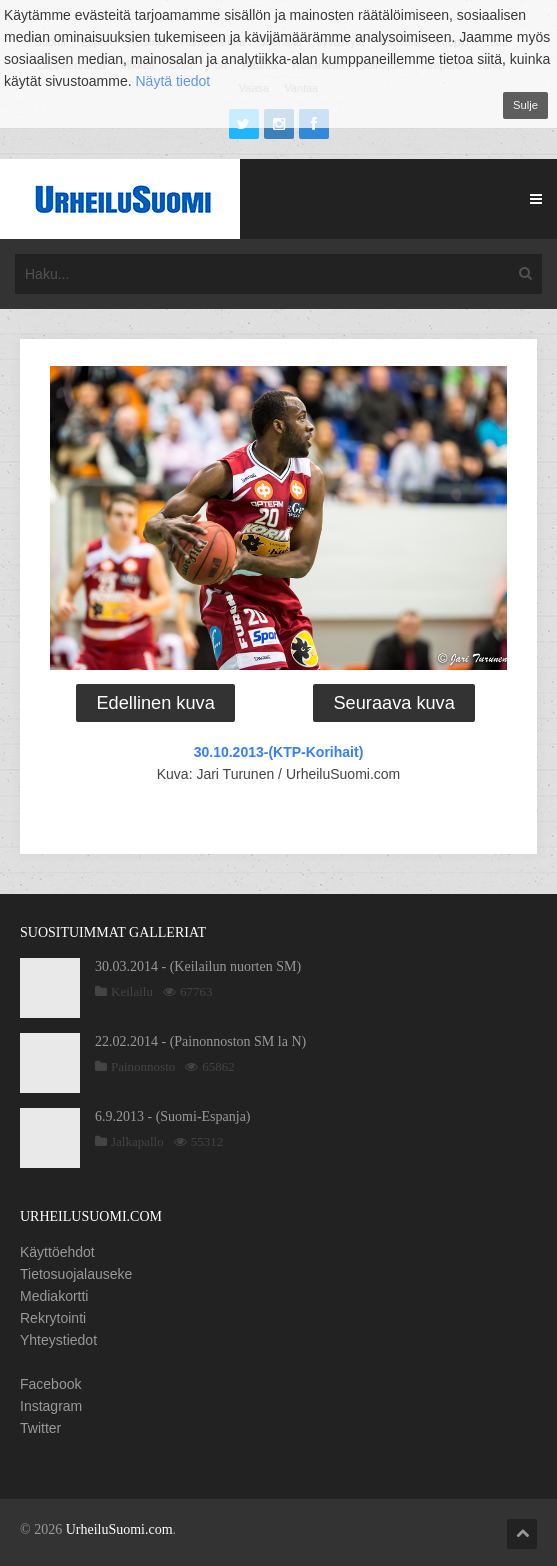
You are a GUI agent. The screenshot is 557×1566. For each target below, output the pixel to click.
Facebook (50, 1384)
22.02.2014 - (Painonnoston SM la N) (200, 1041)
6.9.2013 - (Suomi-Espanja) (173, 1116)
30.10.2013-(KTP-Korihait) (279, 752)
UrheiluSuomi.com (119, 1529)
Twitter (40, 1428)
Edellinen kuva (155, 703)
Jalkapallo (137, 1141)
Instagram (51, 1406)
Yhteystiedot (58, 1340)
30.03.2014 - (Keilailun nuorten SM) (198, 966)
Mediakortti (54, 1296)
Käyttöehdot (57, 1252)
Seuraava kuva (393, 703)
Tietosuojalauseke (76, 1274)
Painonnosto (143, 1066)
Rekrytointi (53, 1318)
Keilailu (132, 991)
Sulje (525, 105)
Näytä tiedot (173, 81)
